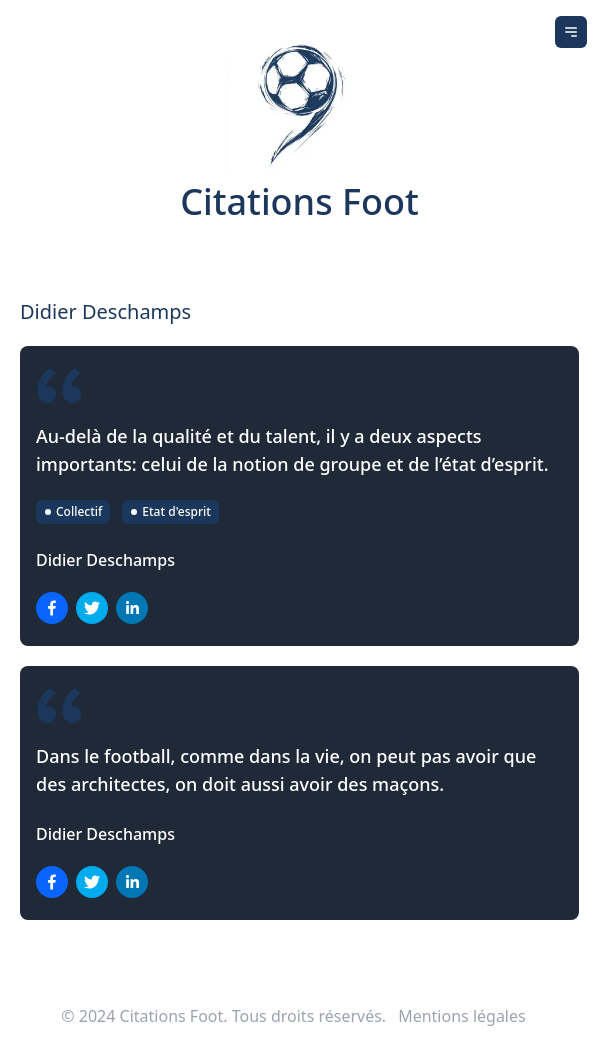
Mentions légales (462, 1016)
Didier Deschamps (105, 560)
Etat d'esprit (170, 511)
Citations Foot (299, 201)
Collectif (73, 511)
